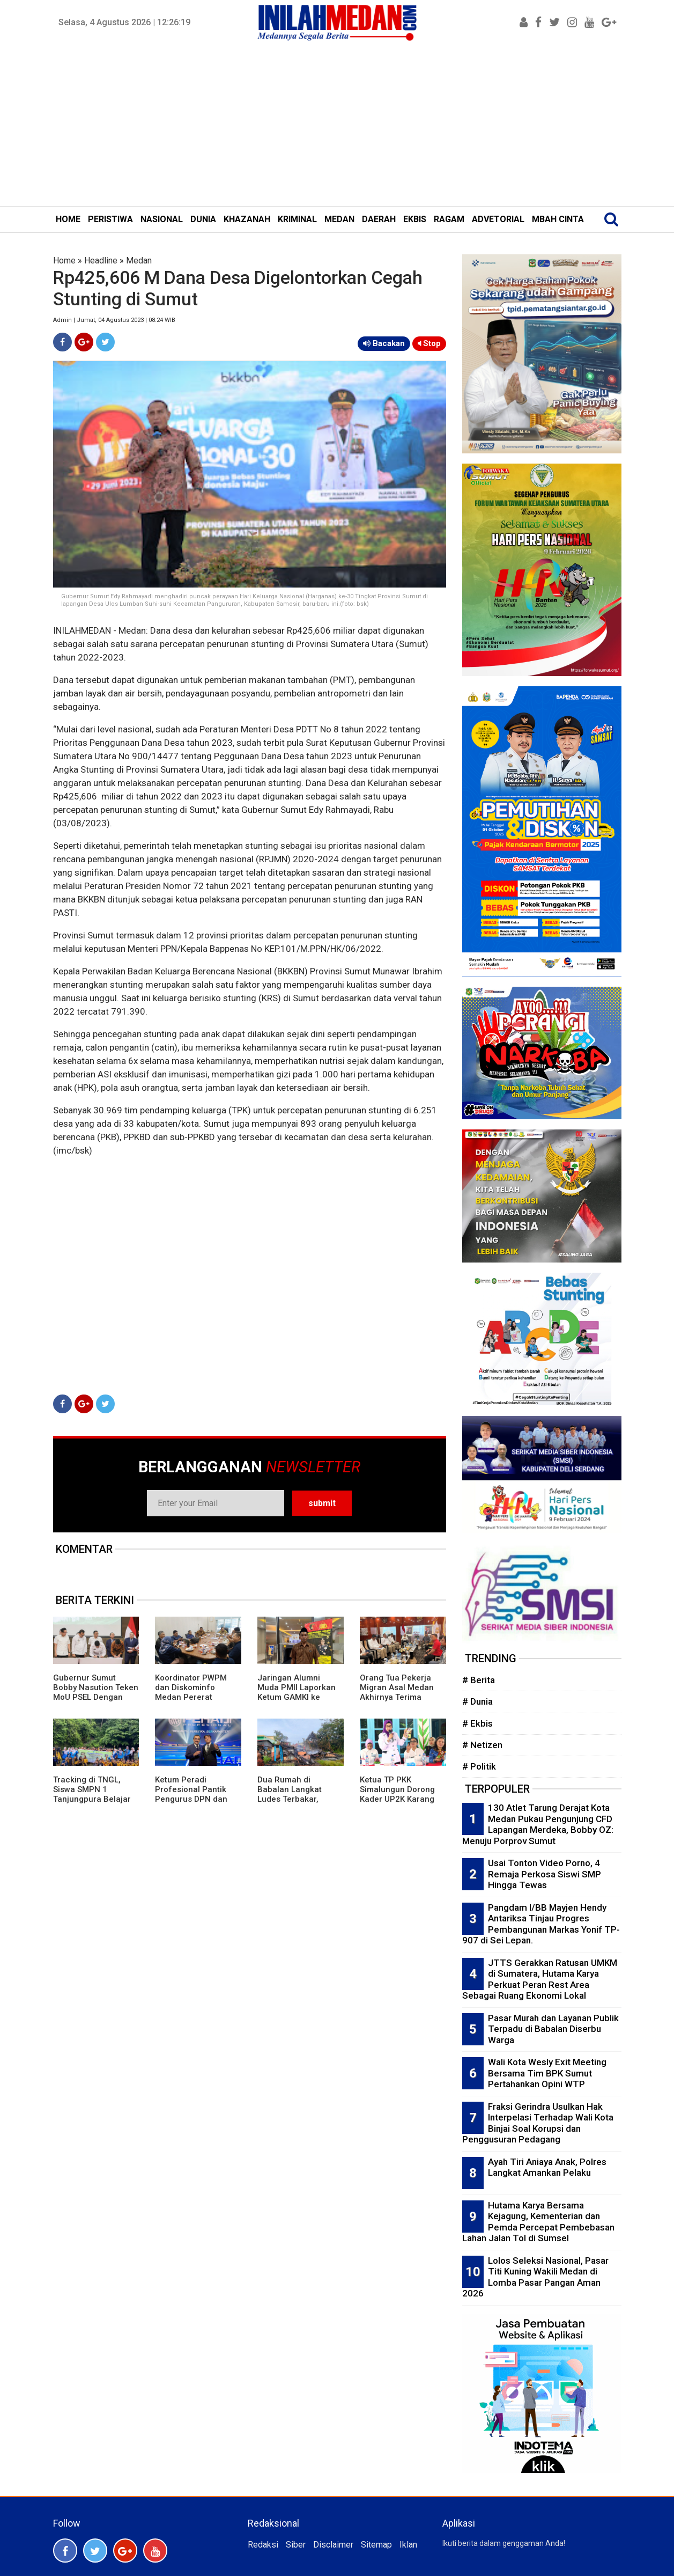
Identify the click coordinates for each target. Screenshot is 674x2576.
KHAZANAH (247, 219)
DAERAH (379, 219)
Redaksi (263, 2545)
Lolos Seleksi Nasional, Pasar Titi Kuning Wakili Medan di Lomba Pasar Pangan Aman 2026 (535, 2277)
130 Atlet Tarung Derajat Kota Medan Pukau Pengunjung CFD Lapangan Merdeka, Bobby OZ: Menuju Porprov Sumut (537, 1824)
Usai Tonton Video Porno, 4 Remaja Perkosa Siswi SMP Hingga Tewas (544, 1874)
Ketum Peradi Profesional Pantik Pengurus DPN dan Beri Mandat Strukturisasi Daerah (194, 1799)
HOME (68, 219)
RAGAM (449, 219)
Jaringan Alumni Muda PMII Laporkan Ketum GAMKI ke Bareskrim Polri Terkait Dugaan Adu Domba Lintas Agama (297, 1702)
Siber (296, 2545)
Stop (429, 343)
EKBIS (414, 219)
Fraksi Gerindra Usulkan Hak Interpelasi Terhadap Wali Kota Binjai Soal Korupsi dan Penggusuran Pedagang (537, 2123)
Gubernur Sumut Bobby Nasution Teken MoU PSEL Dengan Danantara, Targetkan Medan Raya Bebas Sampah (95, 1702)
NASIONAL (161, 219)
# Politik (479, 1766)
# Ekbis (477, 1723)
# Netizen (482, 1745)
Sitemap (376, 2545)
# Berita (478, 1680)
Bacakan (384, 343)
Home (64, 260)
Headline (100, 260)
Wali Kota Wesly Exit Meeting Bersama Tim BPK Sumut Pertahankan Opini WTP (547, 2073)
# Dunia (477, 1701)
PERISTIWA (110, 219)
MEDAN (339, 219)
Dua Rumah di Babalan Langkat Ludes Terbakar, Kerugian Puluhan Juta (291, 1799)
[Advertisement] (337, 125)
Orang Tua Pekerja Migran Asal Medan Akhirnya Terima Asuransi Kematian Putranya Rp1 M (397, 1697)
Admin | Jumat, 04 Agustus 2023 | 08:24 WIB (114, 320)
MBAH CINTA (558, 219)
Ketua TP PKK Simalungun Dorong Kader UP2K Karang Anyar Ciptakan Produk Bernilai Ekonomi (397, 1804)
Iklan (408, 2545)
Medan (139, 260)
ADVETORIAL (498, 219)
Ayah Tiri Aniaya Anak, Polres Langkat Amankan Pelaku (547, 2167)
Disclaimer (333, 2545)
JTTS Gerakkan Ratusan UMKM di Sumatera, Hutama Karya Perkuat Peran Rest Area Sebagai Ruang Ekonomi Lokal (539, 1979)
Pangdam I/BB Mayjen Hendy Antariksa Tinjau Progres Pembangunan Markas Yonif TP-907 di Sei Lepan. (541, 1924)
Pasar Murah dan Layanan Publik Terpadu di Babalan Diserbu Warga (553, 2029)
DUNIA (203, 219)
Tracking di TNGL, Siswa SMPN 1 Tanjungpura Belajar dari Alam (92, 1794)
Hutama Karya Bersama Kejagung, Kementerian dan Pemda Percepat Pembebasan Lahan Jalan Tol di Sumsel (538, 2222)
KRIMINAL (297, 219)
